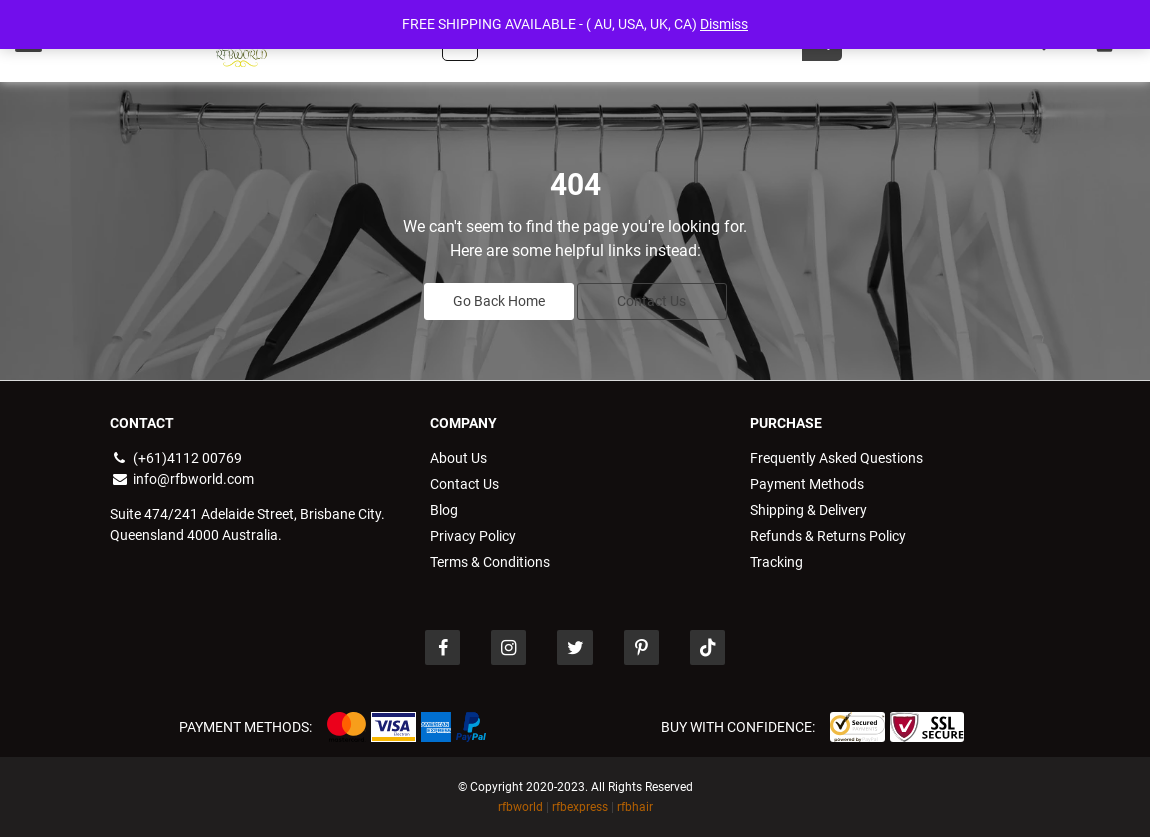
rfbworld (520, 807)
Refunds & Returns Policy (828, 536)
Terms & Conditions (490, 562)
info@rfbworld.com (182, 479)
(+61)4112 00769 (176, 458)
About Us (458, 458)
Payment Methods (807, 484)
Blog (444, 510)
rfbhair (635, 807)
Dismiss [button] (724, 24)
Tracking (776, 562)
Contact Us (651, 301)
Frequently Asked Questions (836, 458)
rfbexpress (580, 807)
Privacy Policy (473, 536)
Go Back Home (499, 301)
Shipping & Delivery (808, 510)
